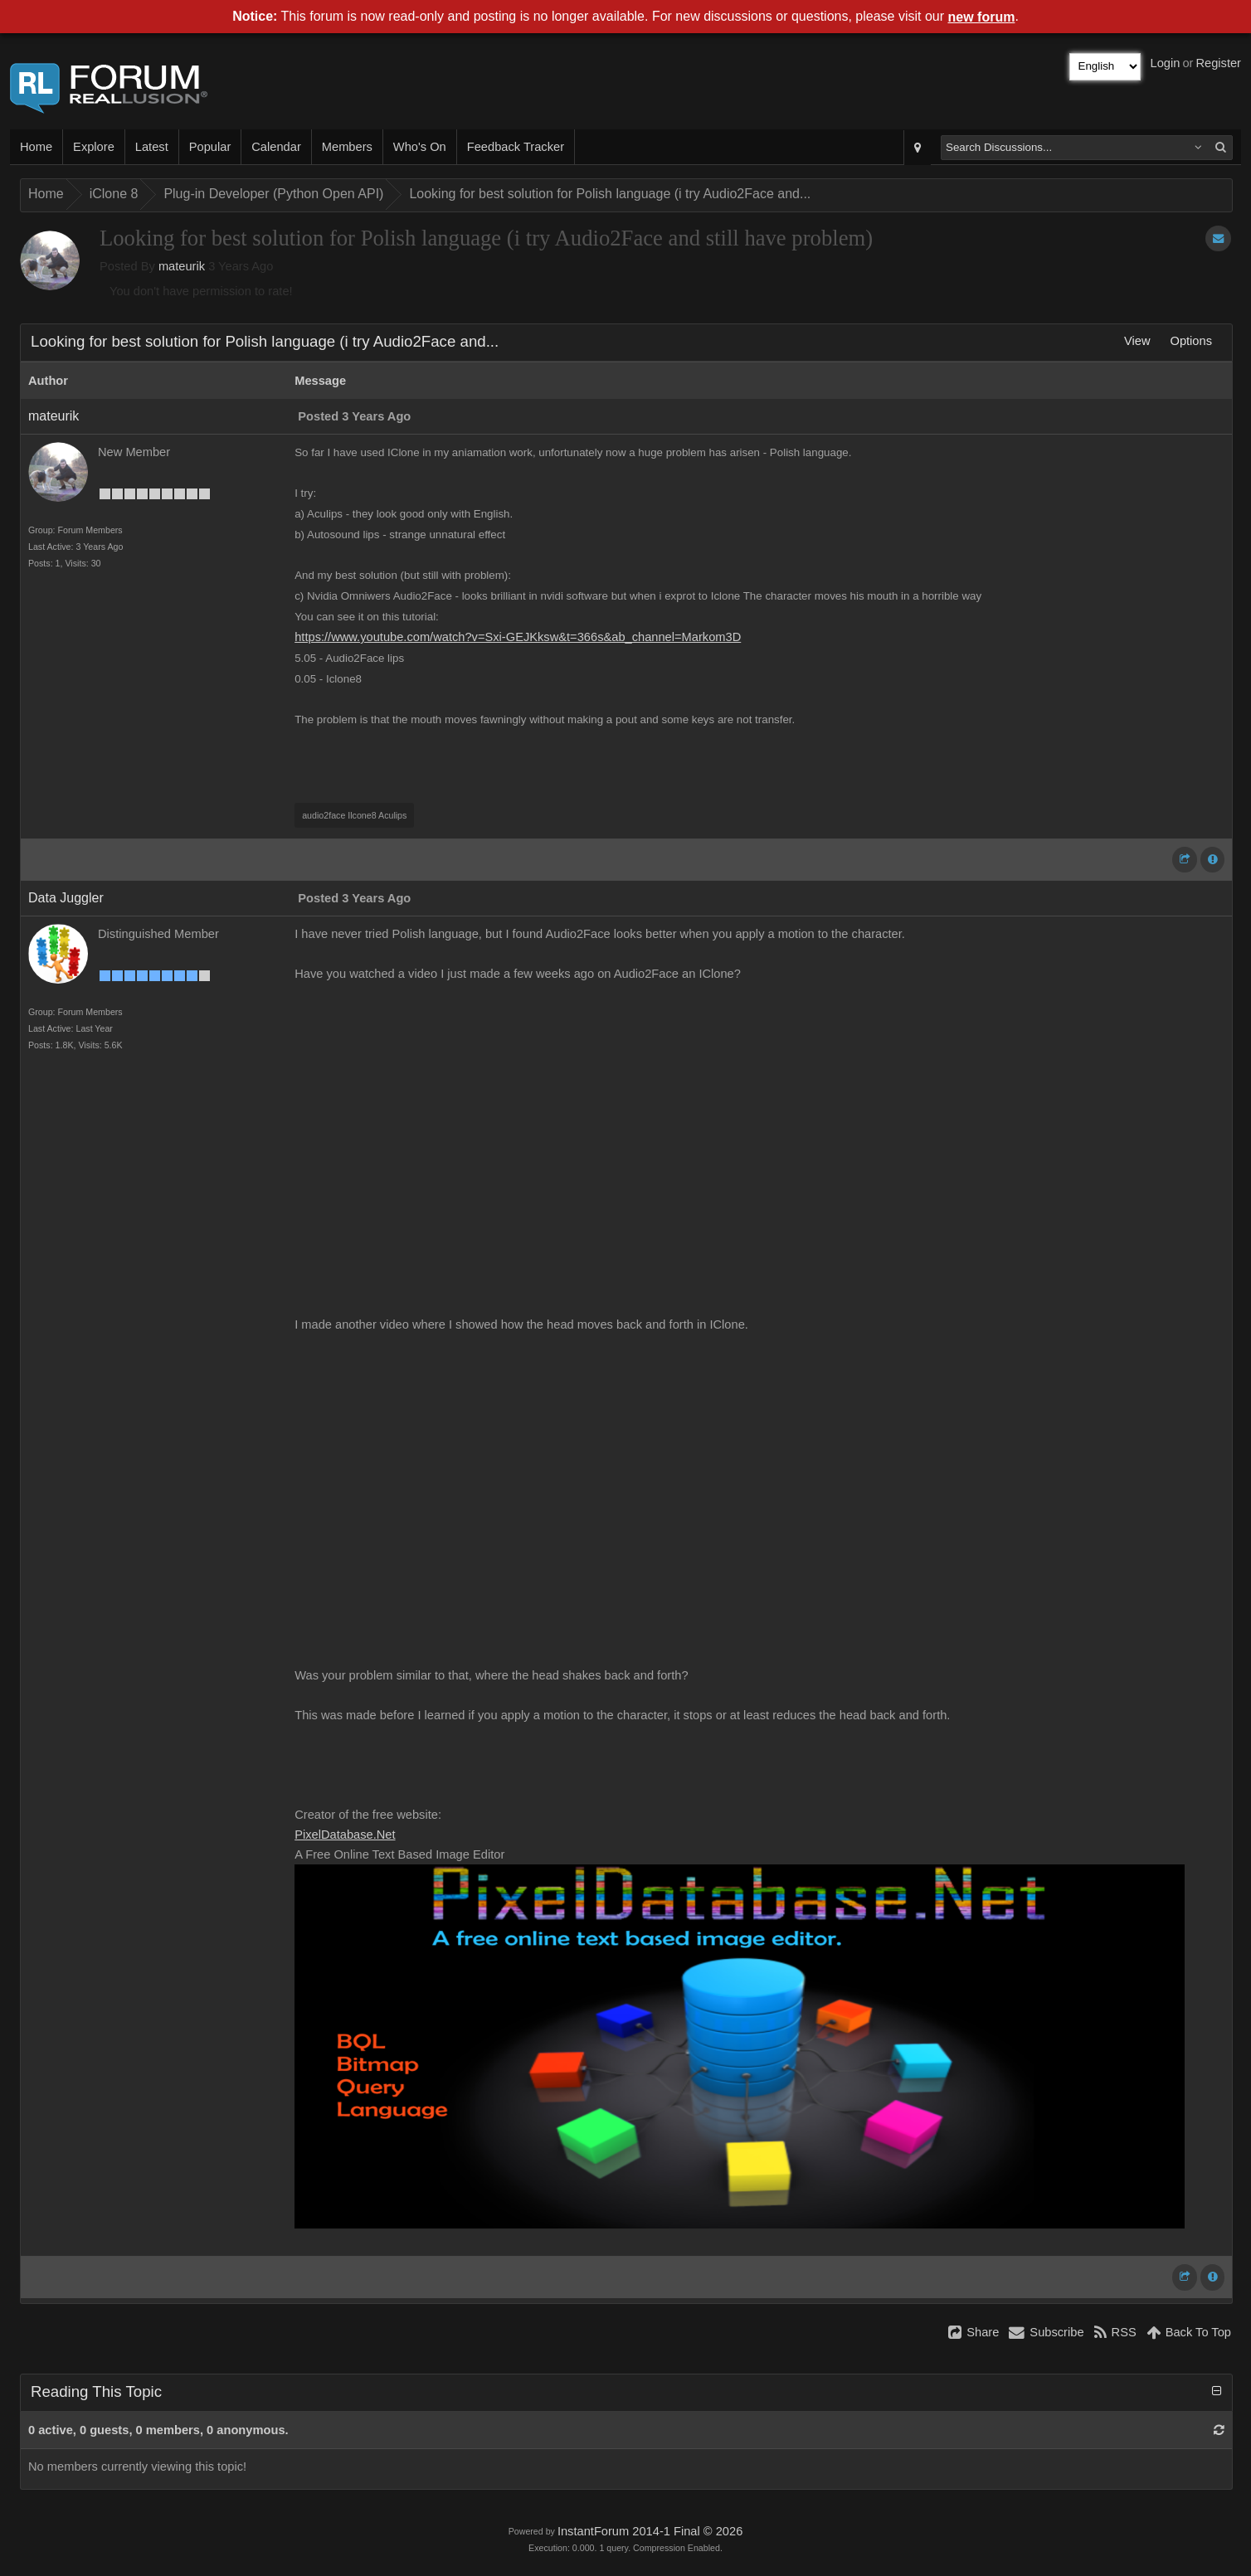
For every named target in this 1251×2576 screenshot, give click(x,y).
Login (1165, 63)
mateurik (181, 266)
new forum (981, 17)
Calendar (275, 146)
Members (347, 146)
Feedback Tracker (515, 146)
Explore (93, 146)
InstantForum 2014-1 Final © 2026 (649, 2531)
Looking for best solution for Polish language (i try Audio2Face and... (609, 194)
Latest (151, 146)
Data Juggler (66, 898)
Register (1218, 63)
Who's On (419, 146)
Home (36, 146)
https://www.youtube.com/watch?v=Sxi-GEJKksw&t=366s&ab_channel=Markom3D (517, 637)
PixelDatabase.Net (344, 1834)
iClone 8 (114, 194)
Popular (210, 146)
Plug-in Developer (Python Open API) (273, 194)
